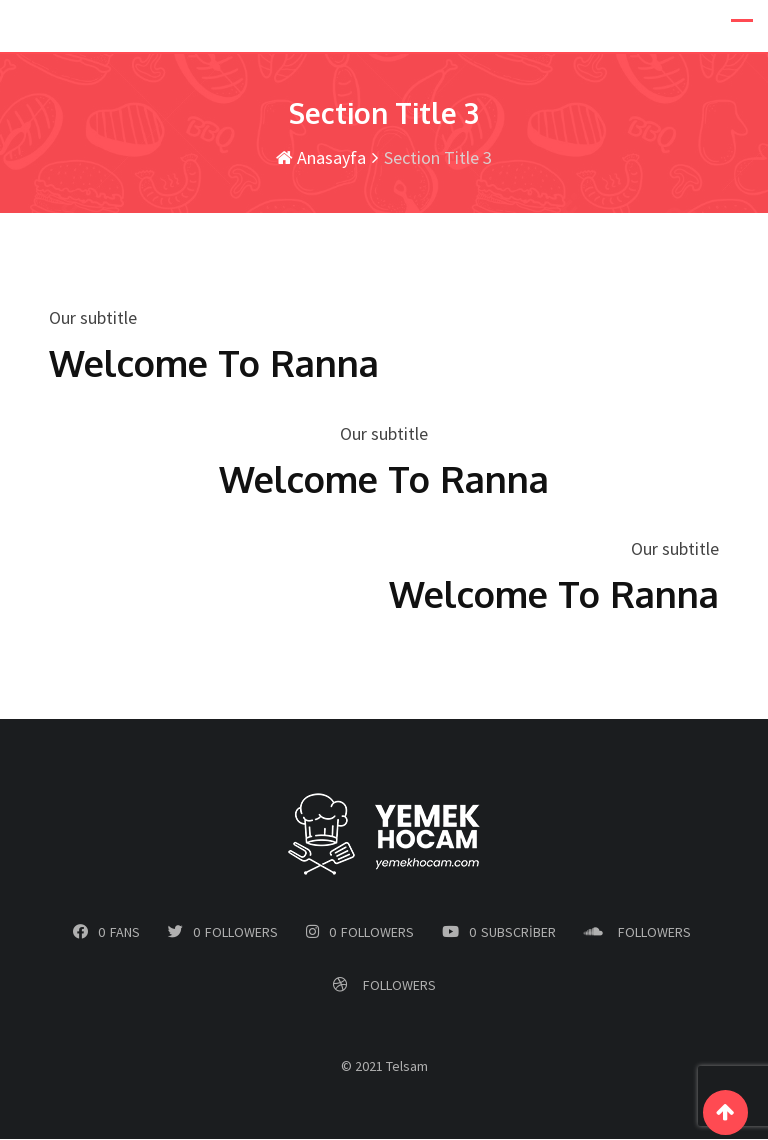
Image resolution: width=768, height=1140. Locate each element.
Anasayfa (321, 158)
